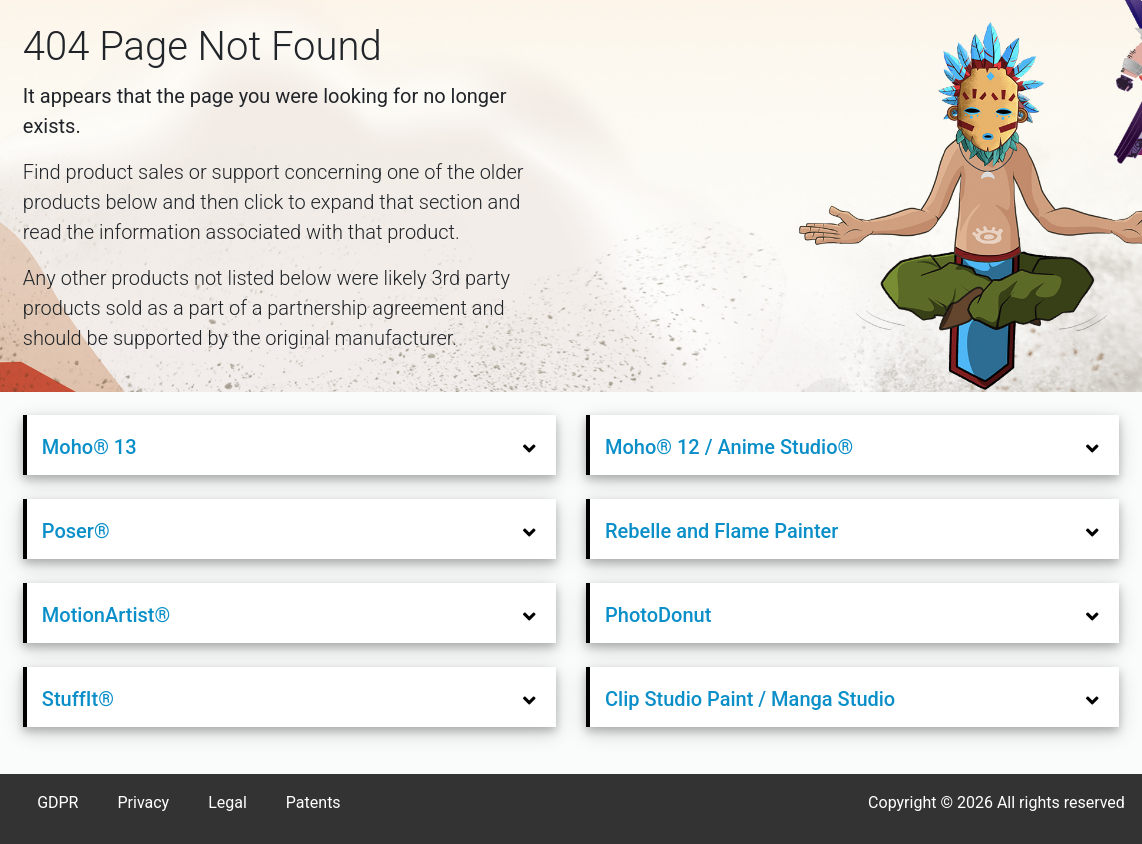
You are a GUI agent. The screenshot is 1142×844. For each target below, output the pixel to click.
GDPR (57, 802)
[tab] (291, 445)
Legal (227, 802)
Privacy (143, 802)
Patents (313, 802)
